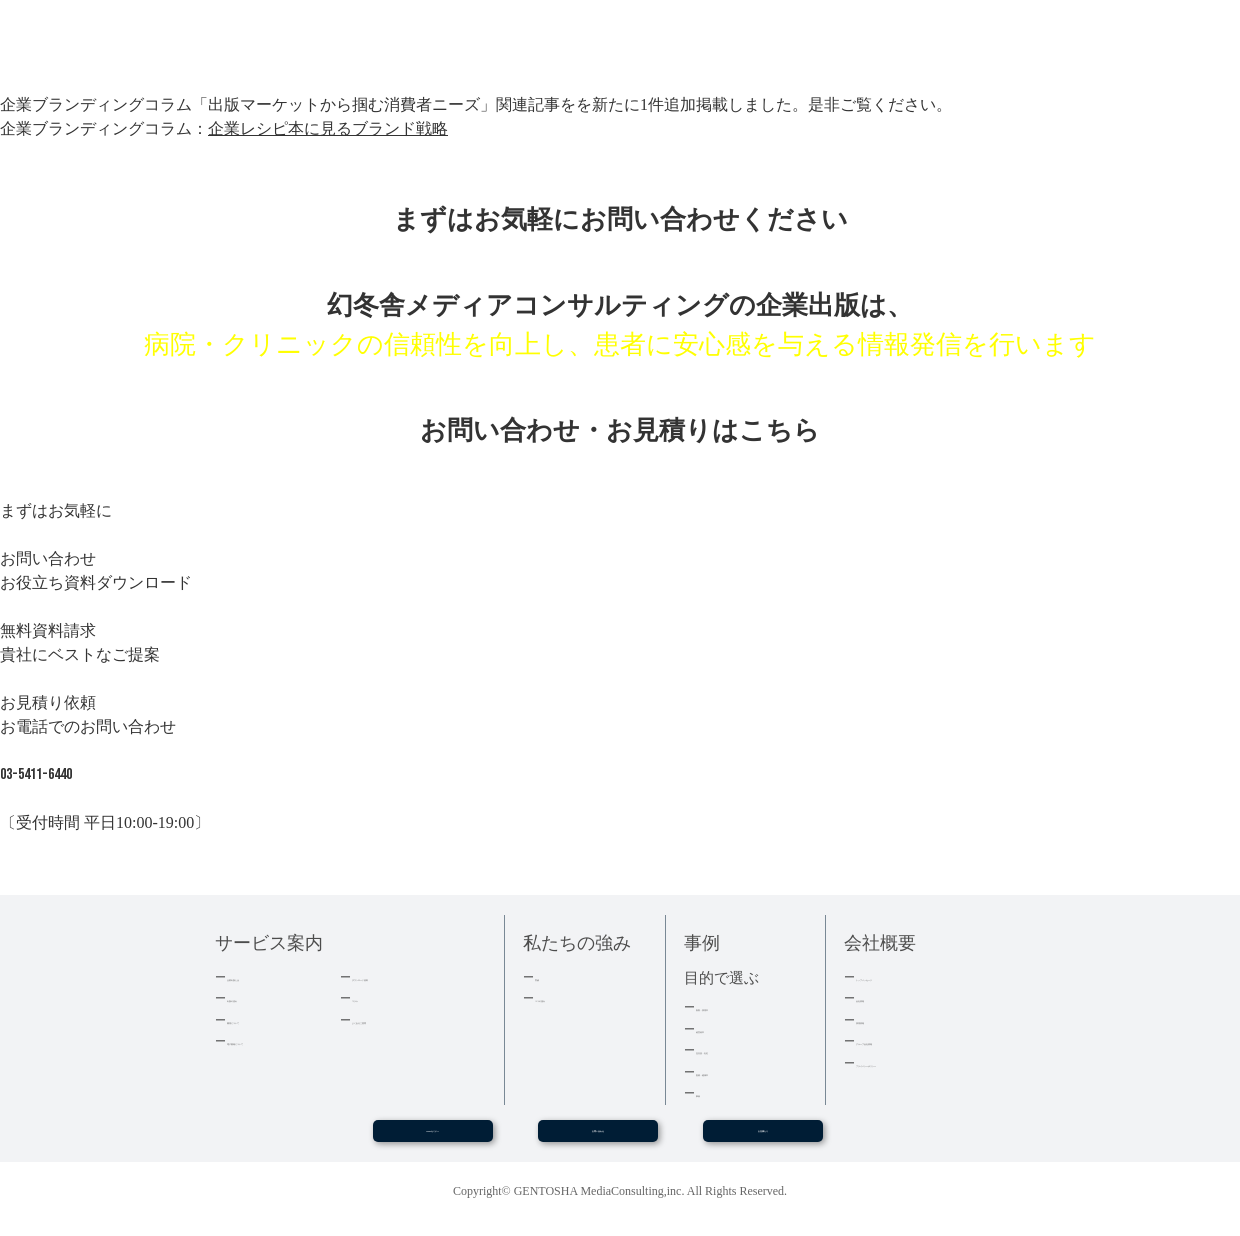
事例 (709, 1092)
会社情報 (882, 997)
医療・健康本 (735, 1071)
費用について (266, 1019)
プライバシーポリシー (921, 1062)
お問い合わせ (598, 1139)
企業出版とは (266, 976)
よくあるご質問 (397, 1019)
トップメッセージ (908, 976)
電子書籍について (279, 1040)
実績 (548, 976)
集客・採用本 (735, 1006)
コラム (371, 997)
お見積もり (763, 1139)
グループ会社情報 (908, 1040)
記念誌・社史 (735, 1049)
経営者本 (722, 1028)
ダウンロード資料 (404, 976)
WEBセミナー (432, 1139)
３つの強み (567, 997)
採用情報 (882, 1019)
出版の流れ (259, 997)
